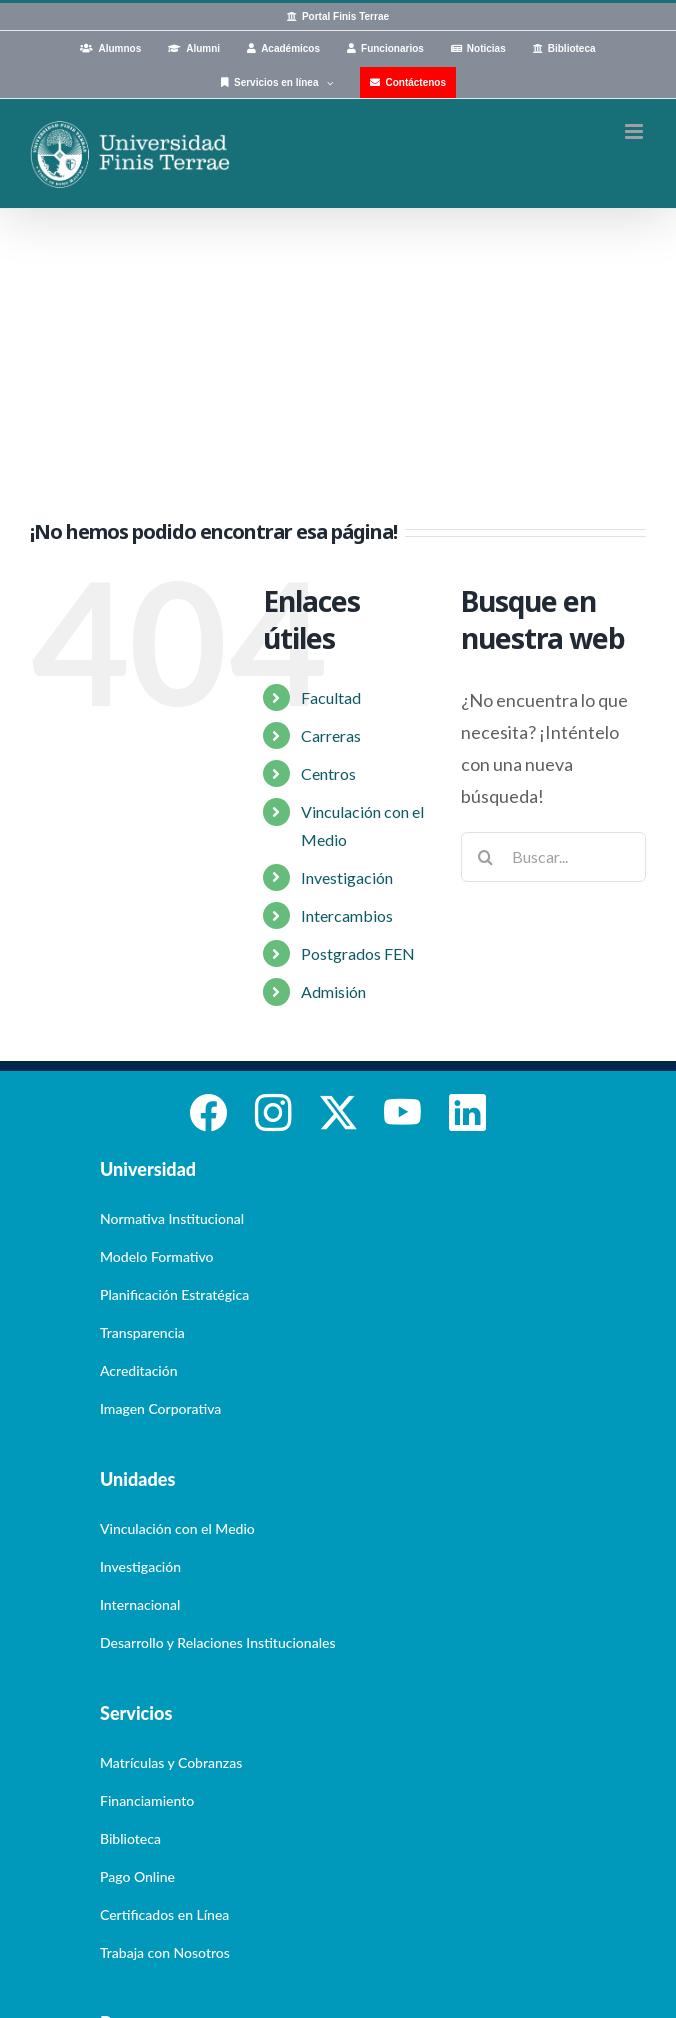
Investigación (347, 877)
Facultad (331, 697)
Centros (328, 773)
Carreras (331, 735)
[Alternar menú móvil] (635, 131)
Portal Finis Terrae (345, 16)
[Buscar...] (553, 857)
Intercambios (347, 915)
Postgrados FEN (358, 953)
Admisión (333, 991)
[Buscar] (486, 857)
